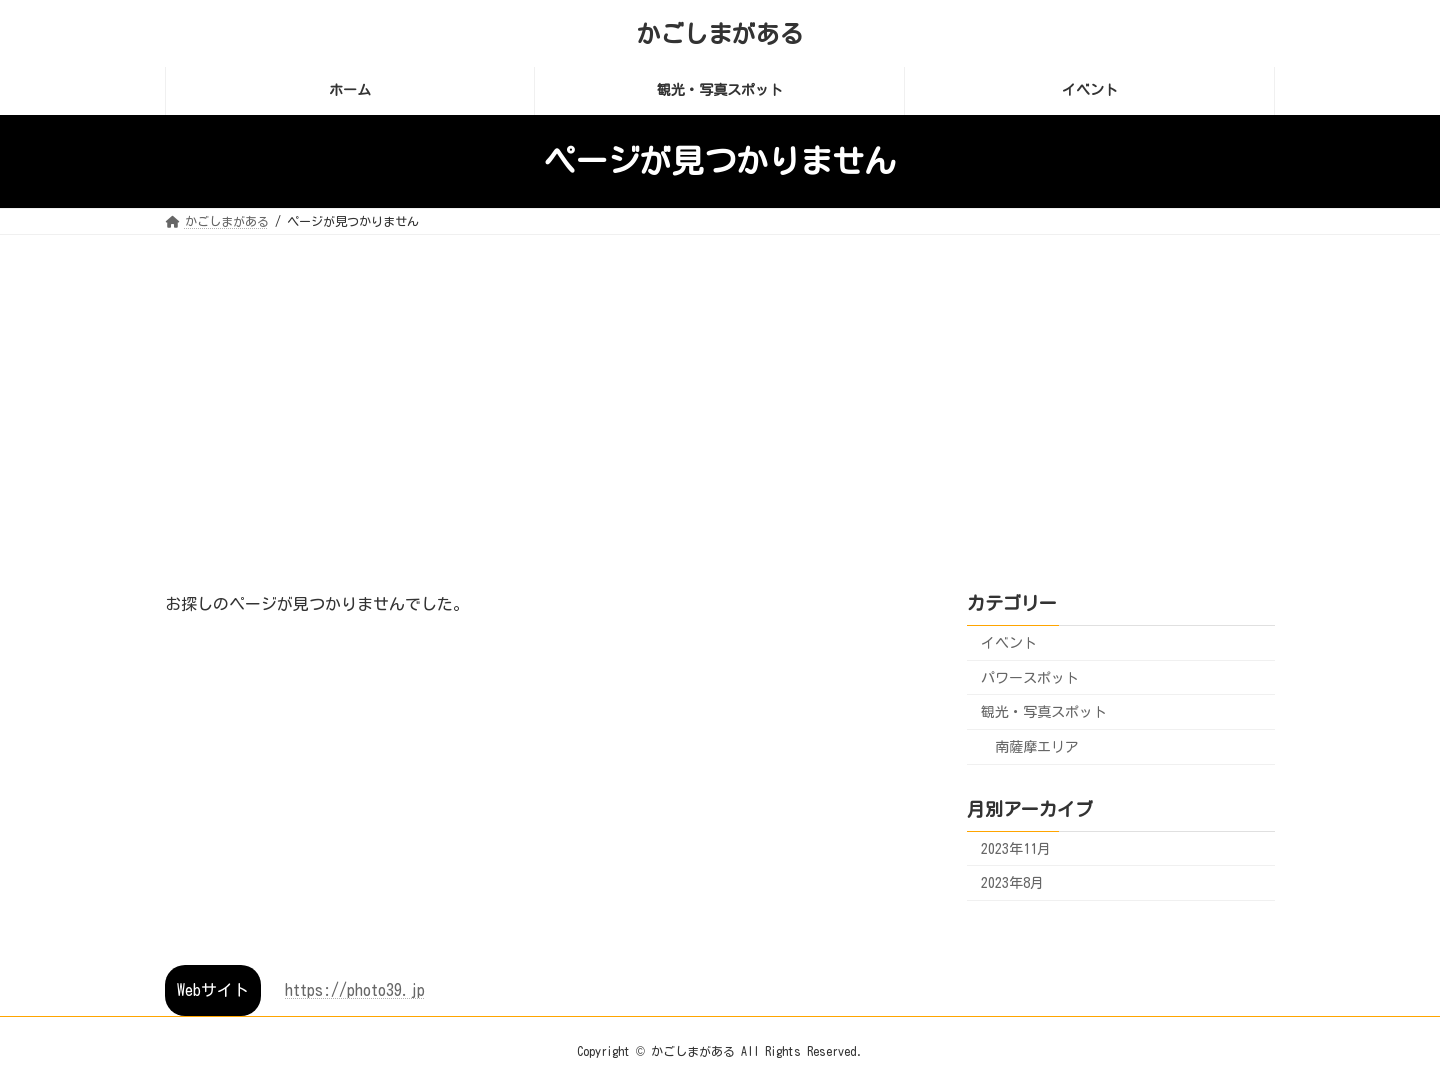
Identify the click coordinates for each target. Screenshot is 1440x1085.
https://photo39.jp (355, 990)
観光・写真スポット (1044, 712)
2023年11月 (1016, 848)
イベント (1009, 643)
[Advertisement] (720, 385)
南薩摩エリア (1037, 746)
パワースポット (1030, 677)
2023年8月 (1012, 883)
